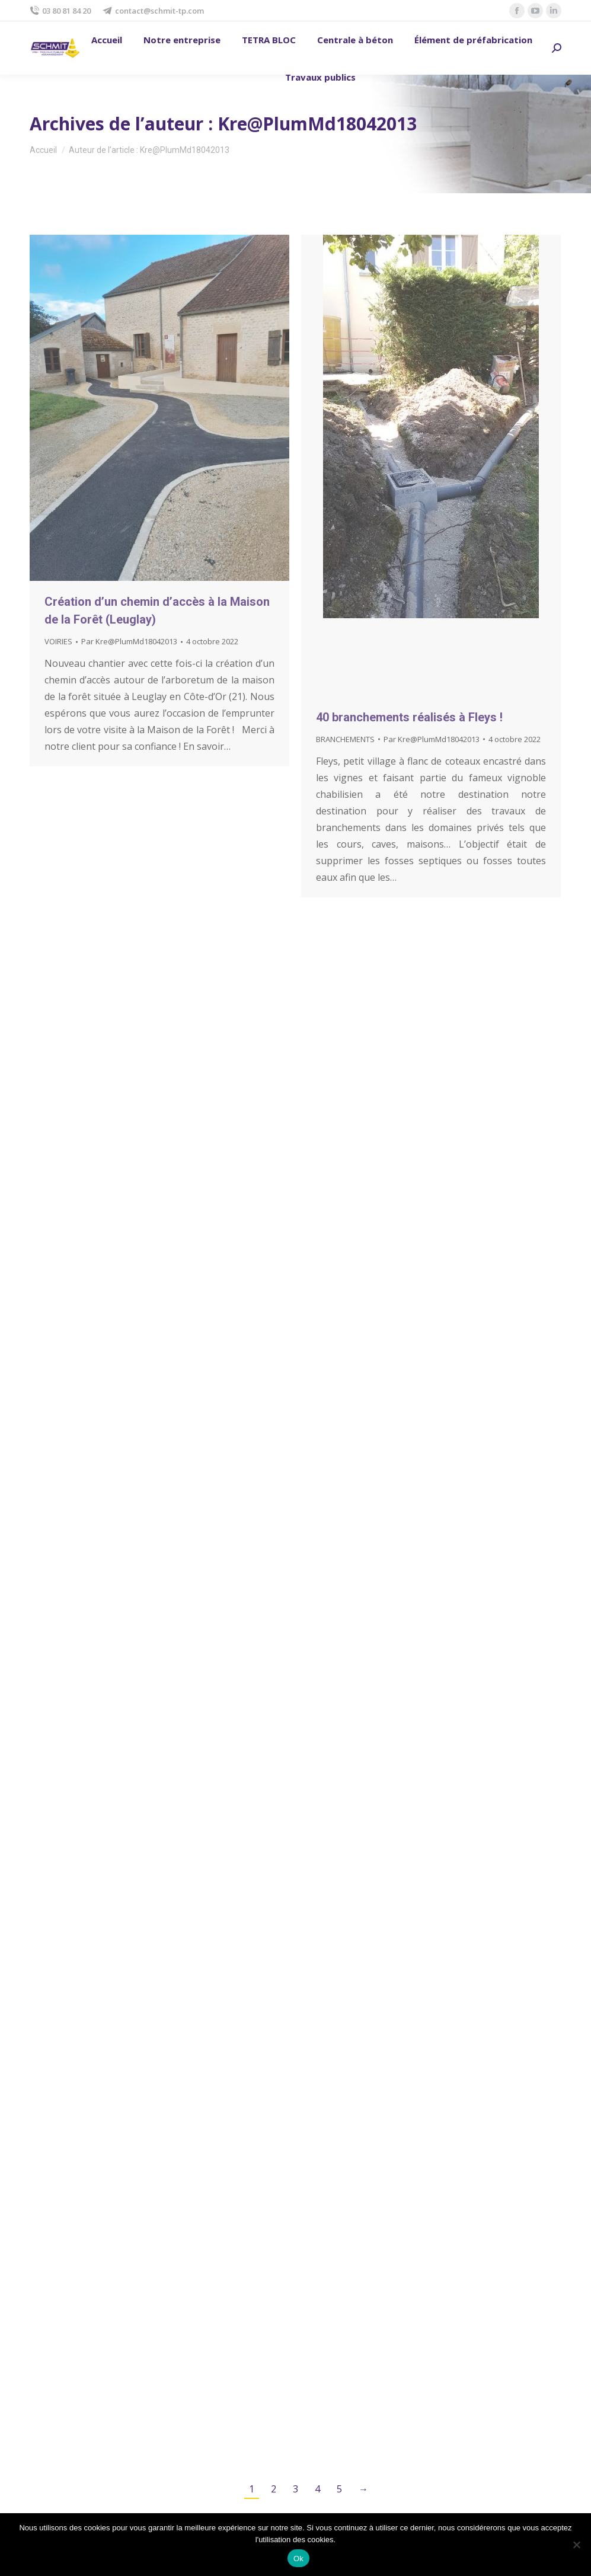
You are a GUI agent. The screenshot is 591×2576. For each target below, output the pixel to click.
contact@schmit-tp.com (153, 11)
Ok (298, 2558)
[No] (576, 2545)
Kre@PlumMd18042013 (317, 123)
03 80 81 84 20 (60, 11)
